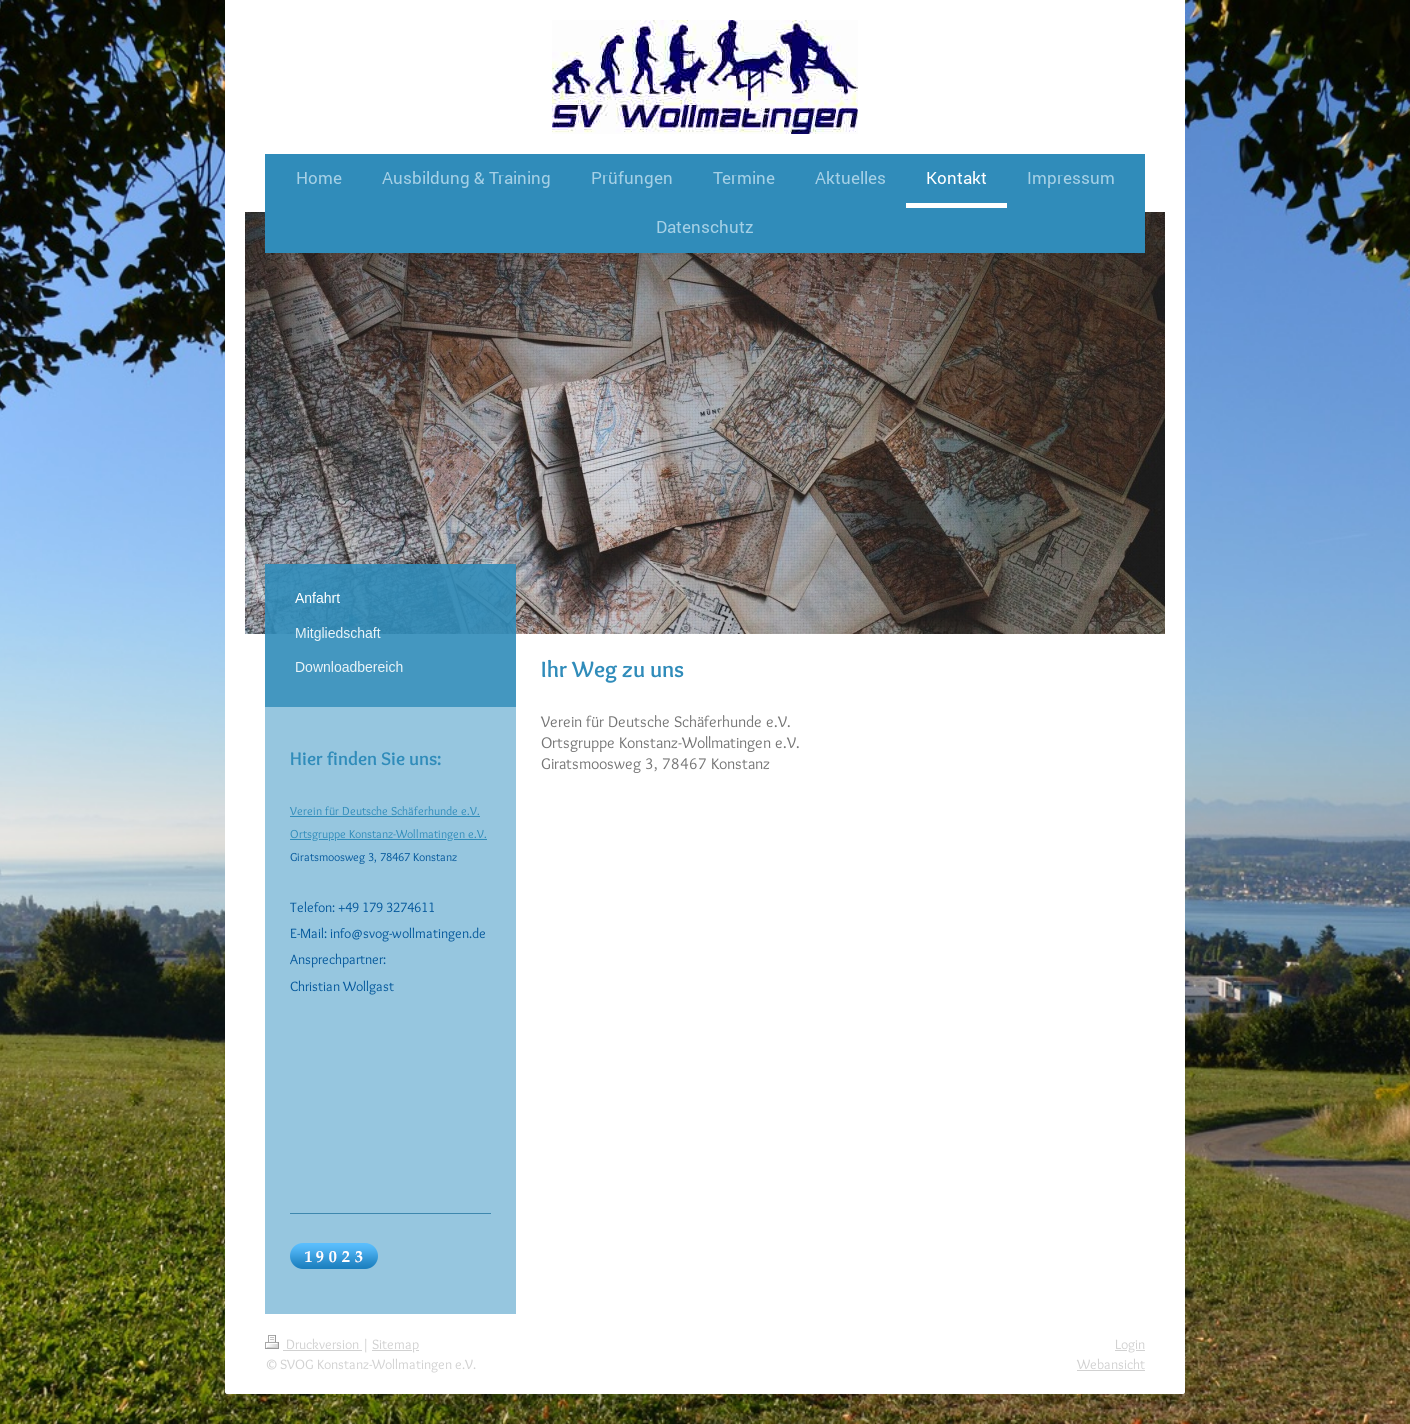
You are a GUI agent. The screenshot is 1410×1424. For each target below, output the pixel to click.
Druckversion (313, 1344)
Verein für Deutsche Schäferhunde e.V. (385, 810)
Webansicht (1111, 1364)
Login (1130, 1344)
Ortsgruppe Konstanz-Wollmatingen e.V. (388, 833)
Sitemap (395, 1344)
